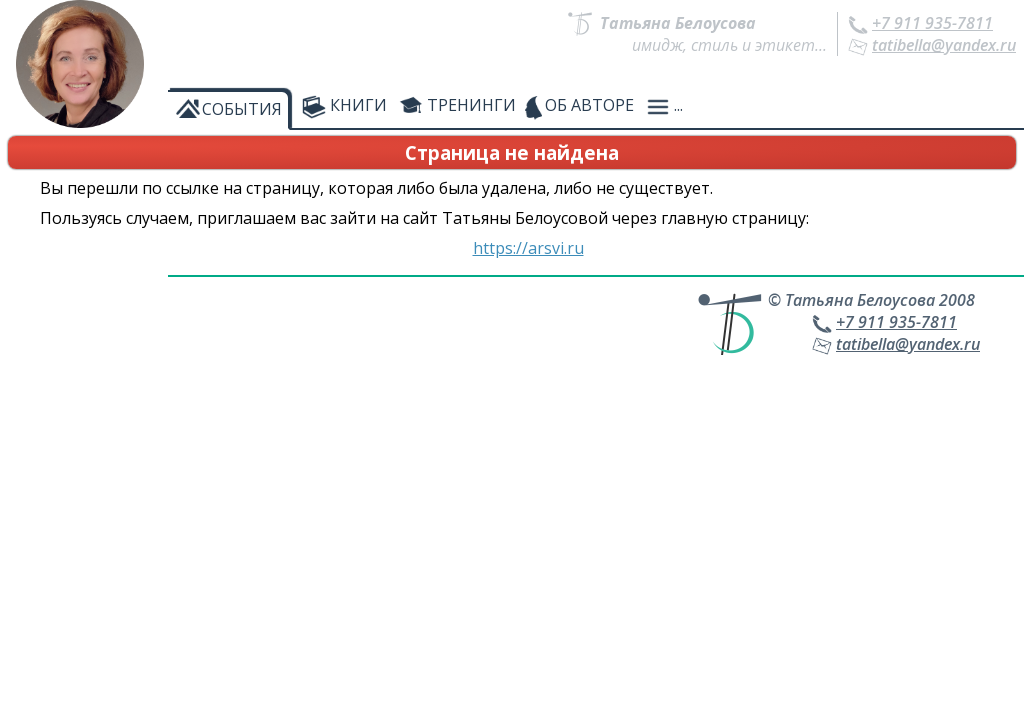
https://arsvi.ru (528, 248)
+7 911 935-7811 (932, 23)
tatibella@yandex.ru (944, 45)
